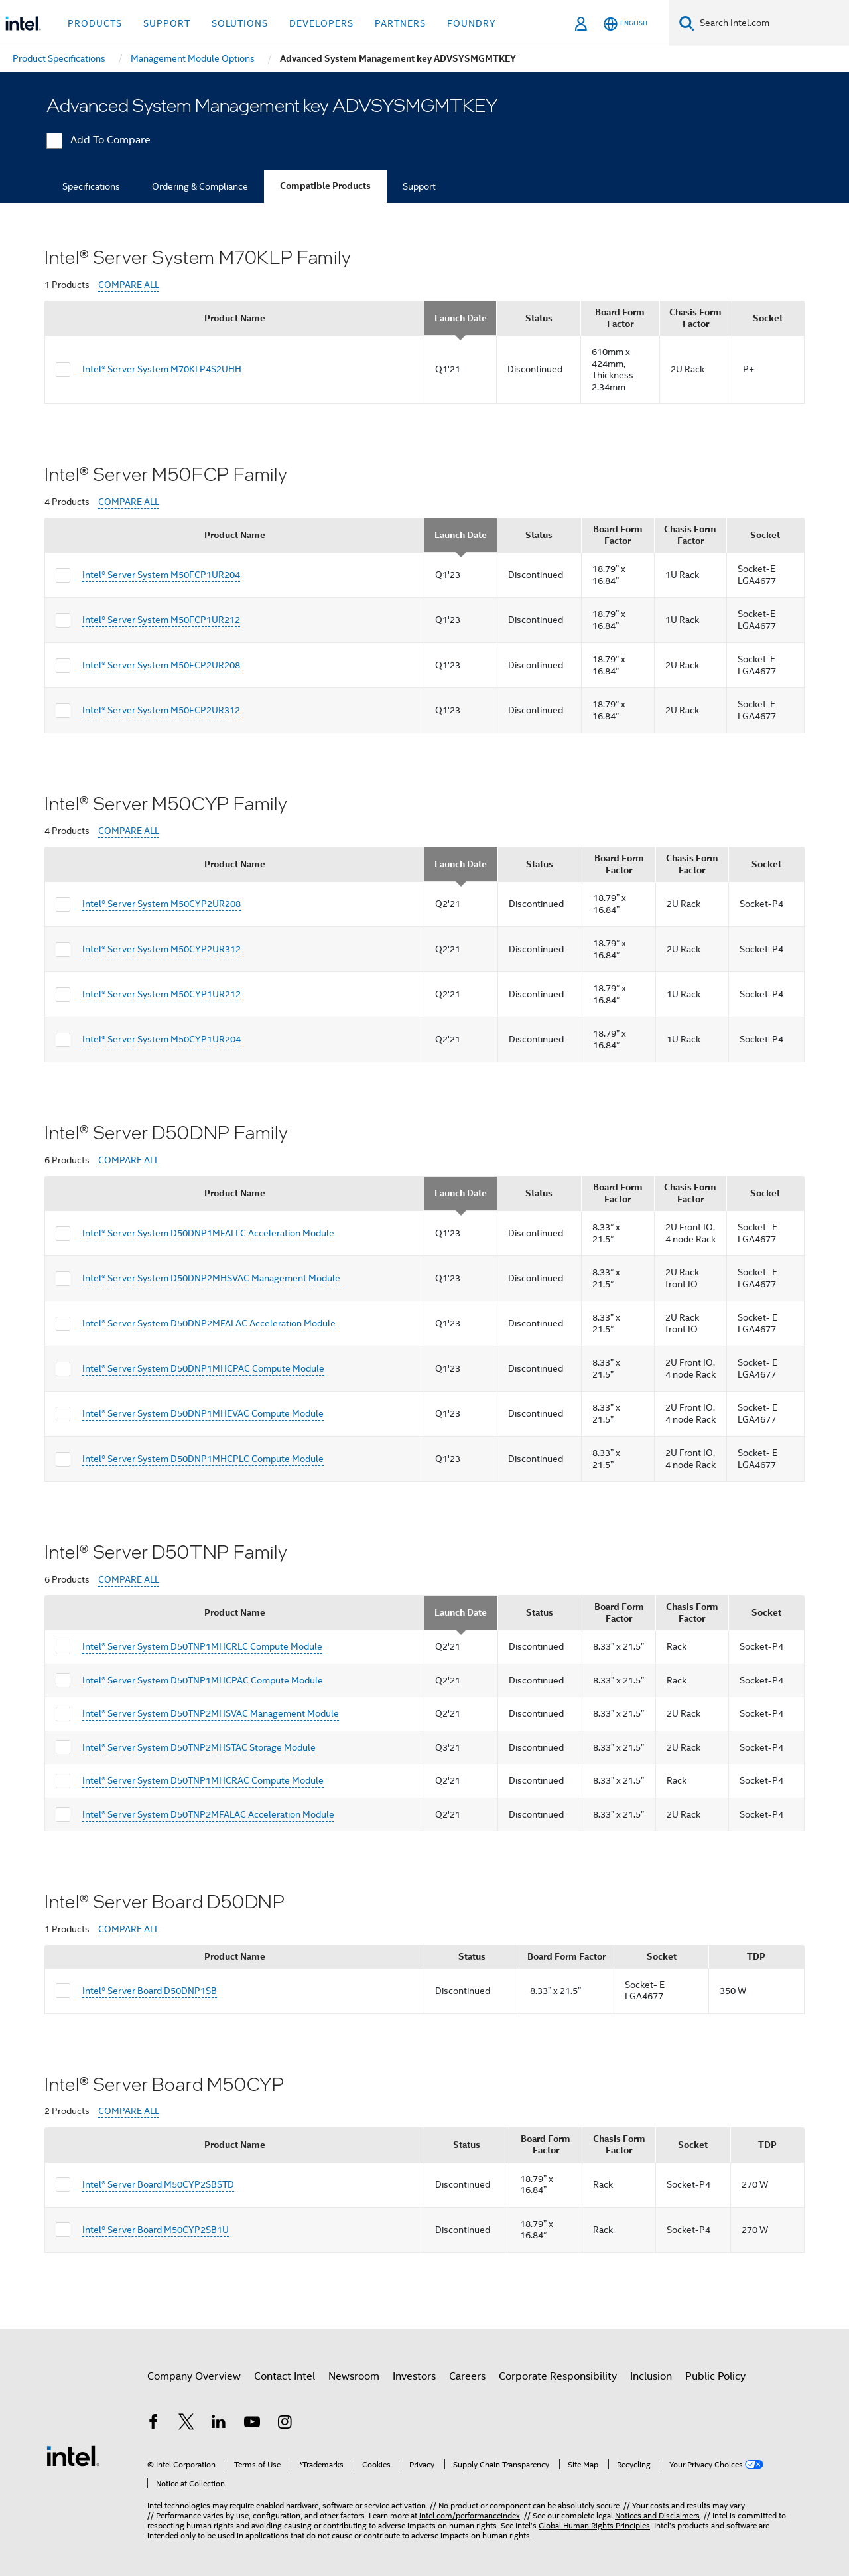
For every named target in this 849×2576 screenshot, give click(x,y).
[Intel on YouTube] (252, 2424)
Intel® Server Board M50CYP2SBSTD (158, 2184)
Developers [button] (321, 23)
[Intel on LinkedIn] (219, 2424)
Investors (414, 2376)
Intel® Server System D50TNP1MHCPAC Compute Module (202, 1680)
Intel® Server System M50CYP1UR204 (161, 1039)
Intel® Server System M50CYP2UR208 (161, 904)
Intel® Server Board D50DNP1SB (149, 1991)
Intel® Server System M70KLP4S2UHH (161, 369)
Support (419, 186)
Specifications (91, 186)
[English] (625, 23)
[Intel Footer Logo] (72, 2455)
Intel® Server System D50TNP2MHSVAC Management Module (210, 1713)
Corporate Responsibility (558, 2376)
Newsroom (353, 2376)
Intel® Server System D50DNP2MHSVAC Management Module (211, 1278)
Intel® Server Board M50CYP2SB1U (155, 2230)
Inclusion (651, 2376)
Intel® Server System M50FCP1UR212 (161, 620)
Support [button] (166, 23)
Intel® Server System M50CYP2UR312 (161, 949)
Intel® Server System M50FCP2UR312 (161, 710)
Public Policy (715, 2376)
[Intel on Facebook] (153, 2424)
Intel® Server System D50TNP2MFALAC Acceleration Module (208, 1814)
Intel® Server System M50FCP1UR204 (161, 575)
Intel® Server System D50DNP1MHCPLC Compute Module (203, 1459)
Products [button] (95, 23)
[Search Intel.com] (771, 23)
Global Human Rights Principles (594, 2525)
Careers (467, 2376)
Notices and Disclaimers (657, 2515)
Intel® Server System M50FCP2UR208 (161, 665)
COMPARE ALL (128, 285)
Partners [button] (400, 23)
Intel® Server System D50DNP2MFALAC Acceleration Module (209, 1323)
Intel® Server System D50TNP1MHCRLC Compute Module (202, 1646)
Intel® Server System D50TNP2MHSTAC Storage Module (199, 1747)
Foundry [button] (471, 23)
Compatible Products (325, 186)
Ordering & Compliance (200, 186)
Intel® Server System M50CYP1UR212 (161, 994)
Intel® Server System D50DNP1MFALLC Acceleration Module (208, 1233)
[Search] (686, 23)
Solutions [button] (240, 23)
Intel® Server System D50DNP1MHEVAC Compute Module (203, 1413)
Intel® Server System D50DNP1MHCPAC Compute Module (203, 1368)
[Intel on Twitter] (186, 2424)
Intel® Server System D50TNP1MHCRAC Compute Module (203, 1780)
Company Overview (194, 2376)
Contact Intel (284, 2376)
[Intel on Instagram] (284, 2424)
